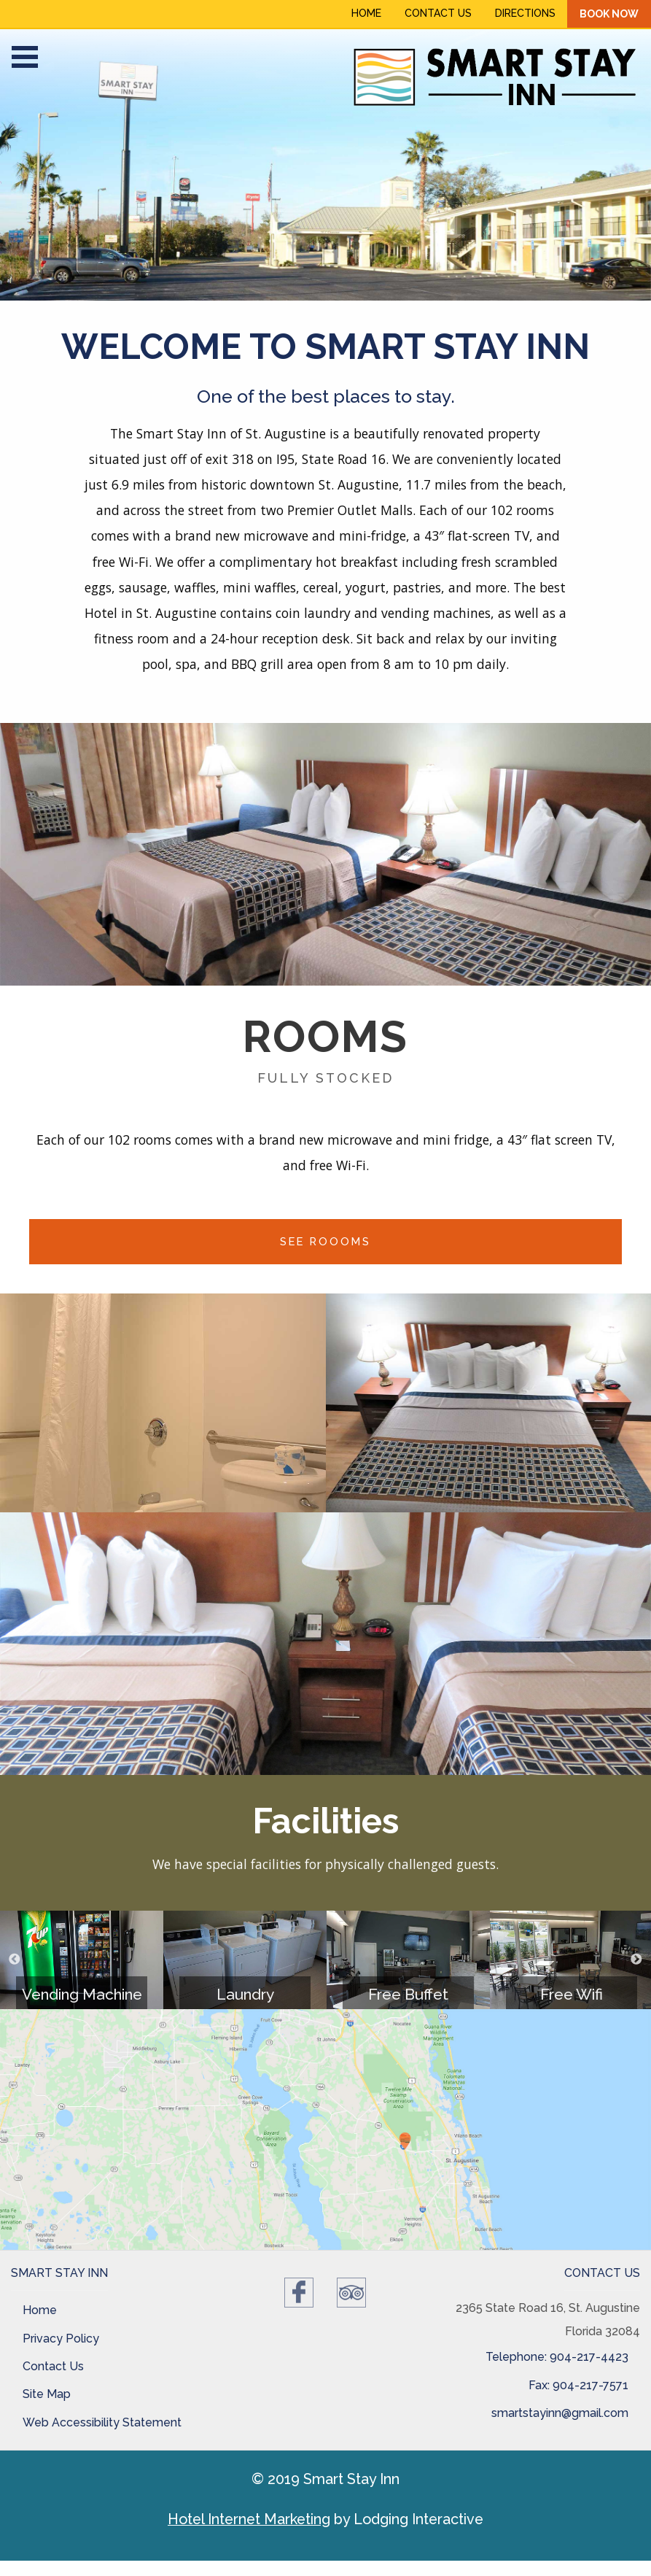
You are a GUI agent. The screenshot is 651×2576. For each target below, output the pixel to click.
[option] (325, 165)
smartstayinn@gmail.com (559, 2413)
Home (366, 13)
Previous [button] (14, 1960)
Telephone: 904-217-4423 (557, 2357)
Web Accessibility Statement (102, 2422)
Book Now (609, 14)
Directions (525, 13)
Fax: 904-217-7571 (578, 2385)
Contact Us (438, 13)
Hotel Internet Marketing (249, 2519)
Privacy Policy (61, 2338)
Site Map (47, 2394)
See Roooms (325, 1241)
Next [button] (636, 1960)
